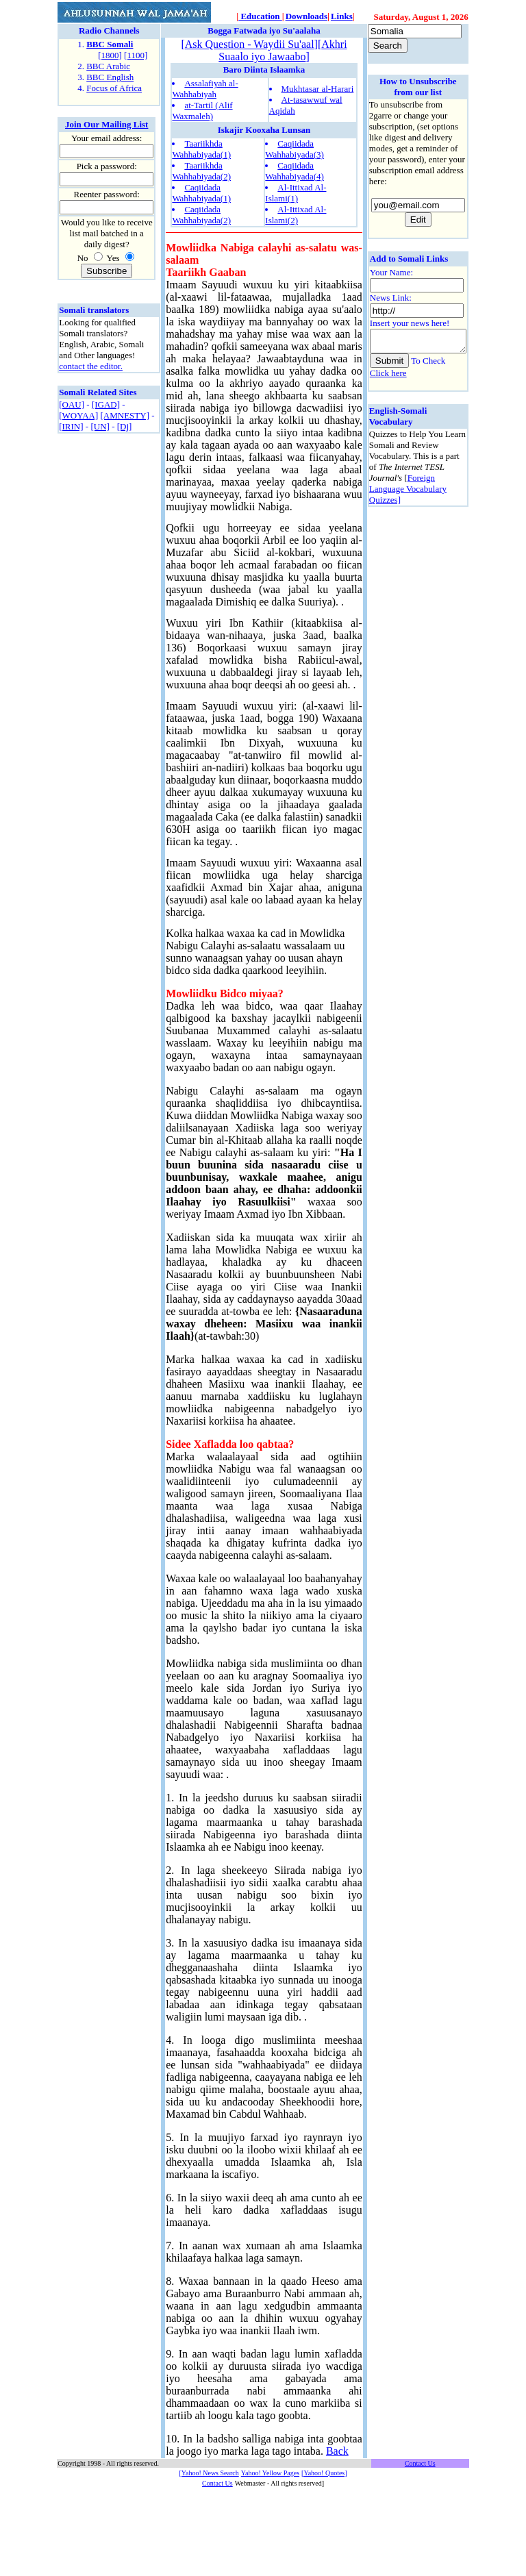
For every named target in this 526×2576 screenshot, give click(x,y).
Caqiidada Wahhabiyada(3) (289, 149)
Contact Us (217, 2569)
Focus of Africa (114, 88)
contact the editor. (91, 366)
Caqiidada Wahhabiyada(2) (201, 214)
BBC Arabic (108, 66)
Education (260, 16)
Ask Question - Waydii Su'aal (244, 44)
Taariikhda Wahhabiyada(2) (201, 171)
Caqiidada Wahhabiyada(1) (201, 192)
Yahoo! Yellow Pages (270, 2559)
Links (342, 16)
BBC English (110, 77)
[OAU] (71, 404)
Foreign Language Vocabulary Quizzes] (396, 465)
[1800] (110, 55)
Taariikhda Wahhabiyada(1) (201, 149)
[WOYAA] (78, 415)
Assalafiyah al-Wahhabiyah (205, 88)
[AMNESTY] (125, 415)
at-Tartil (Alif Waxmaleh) (202, 110)
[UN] (99, 426)
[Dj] (124, 426)
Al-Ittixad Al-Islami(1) (290, 192)
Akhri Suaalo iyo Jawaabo (278, 50)
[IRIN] (71, 426)
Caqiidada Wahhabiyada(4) (289, 171)
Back (209, 2537)
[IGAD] (106, 404)
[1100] (135, 55)
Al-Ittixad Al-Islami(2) (290, 214)
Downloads (306, 16)
